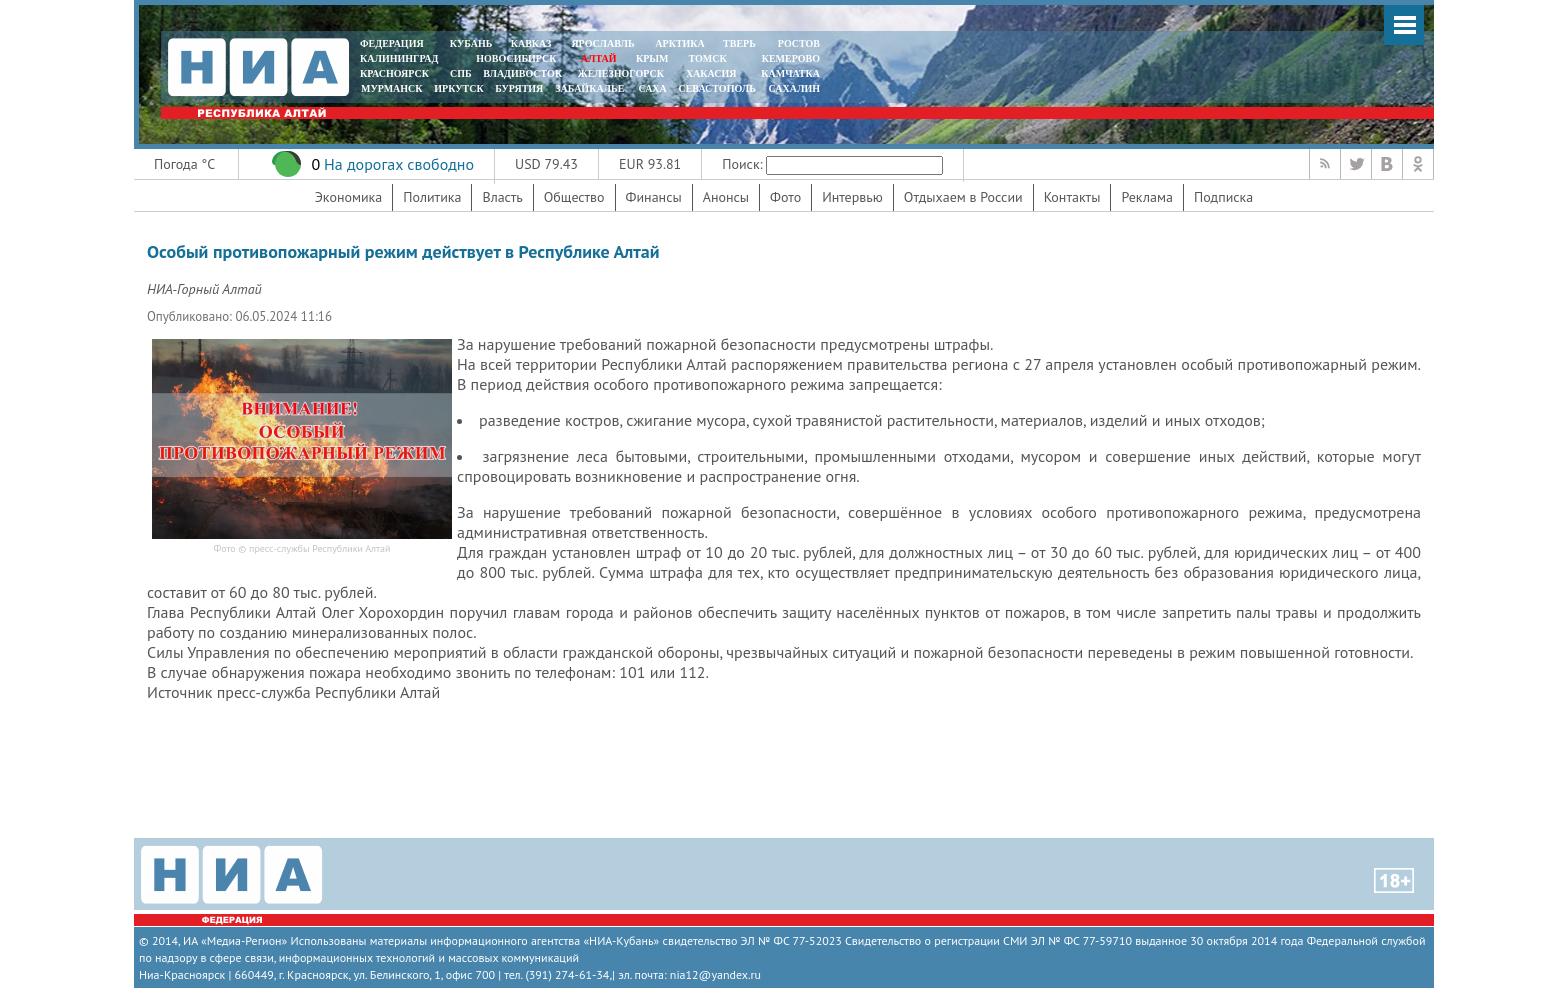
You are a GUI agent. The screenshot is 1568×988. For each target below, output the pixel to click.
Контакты (1072, 197)
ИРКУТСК (458, 88)
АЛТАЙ (599, 58)
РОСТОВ (799, 43)
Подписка (1223, 197)
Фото (785, 197)
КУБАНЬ (471, 43)
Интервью (852, 197)
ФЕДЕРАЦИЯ (392, 43)
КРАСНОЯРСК (394, 73)
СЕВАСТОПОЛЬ (716, 88)
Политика (432, 197)
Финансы (654, 197)
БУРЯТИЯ (519, 88)
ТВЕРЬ (739, 43)
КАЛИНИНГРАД (399, 58)
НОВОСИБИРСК (516, 58)
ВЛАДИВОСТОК (522, 73)
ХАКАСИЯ (709, 73)
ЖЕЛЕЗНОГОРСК (621, 73)
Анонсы (726, 197)
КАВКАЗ (531, 43)
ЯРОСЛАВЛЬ (602, 43)
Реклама (1147, 197)
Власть (502, 197)
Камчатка (789, 73)
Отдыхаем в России (963, 197)
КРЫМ (652, 58)
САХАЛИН (794, 88)
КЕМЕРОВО (791, 58)
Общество (574, 197)
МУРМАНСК (392, 88)
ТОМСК (710, 58)
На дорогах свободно (399, 164)
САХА (652, 88)
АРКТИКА (680, 43)
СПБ (461, 73)
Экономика (349, 197)
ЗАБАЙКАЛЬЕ (591, 88)
